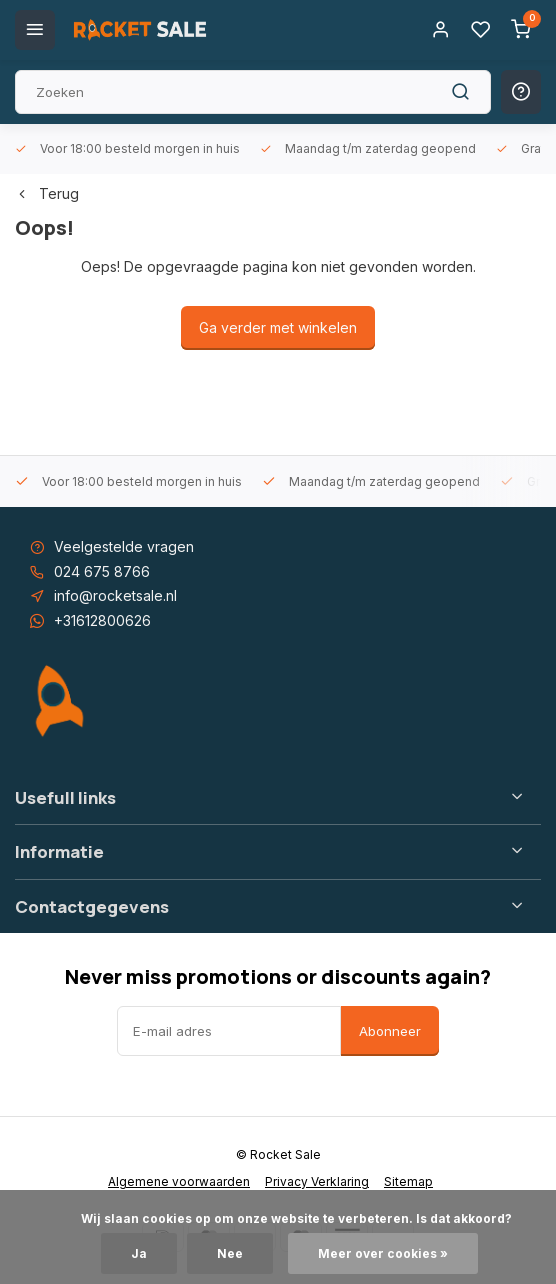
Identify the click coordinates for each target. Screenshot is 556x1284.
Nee (230, 1253)
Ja (139, 1253)
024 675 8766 (102, 571)
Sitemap (408, 1181)
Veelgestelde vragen (124, 546)
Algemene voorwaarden (179, 1181)
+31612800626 (102, 620)
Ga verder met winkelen (278, 327)
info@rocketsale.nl (115, 595)
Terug (47, 193)
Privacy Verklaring (317, 1181)
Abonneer (390, 1031)
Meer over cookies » (383, 1253)
